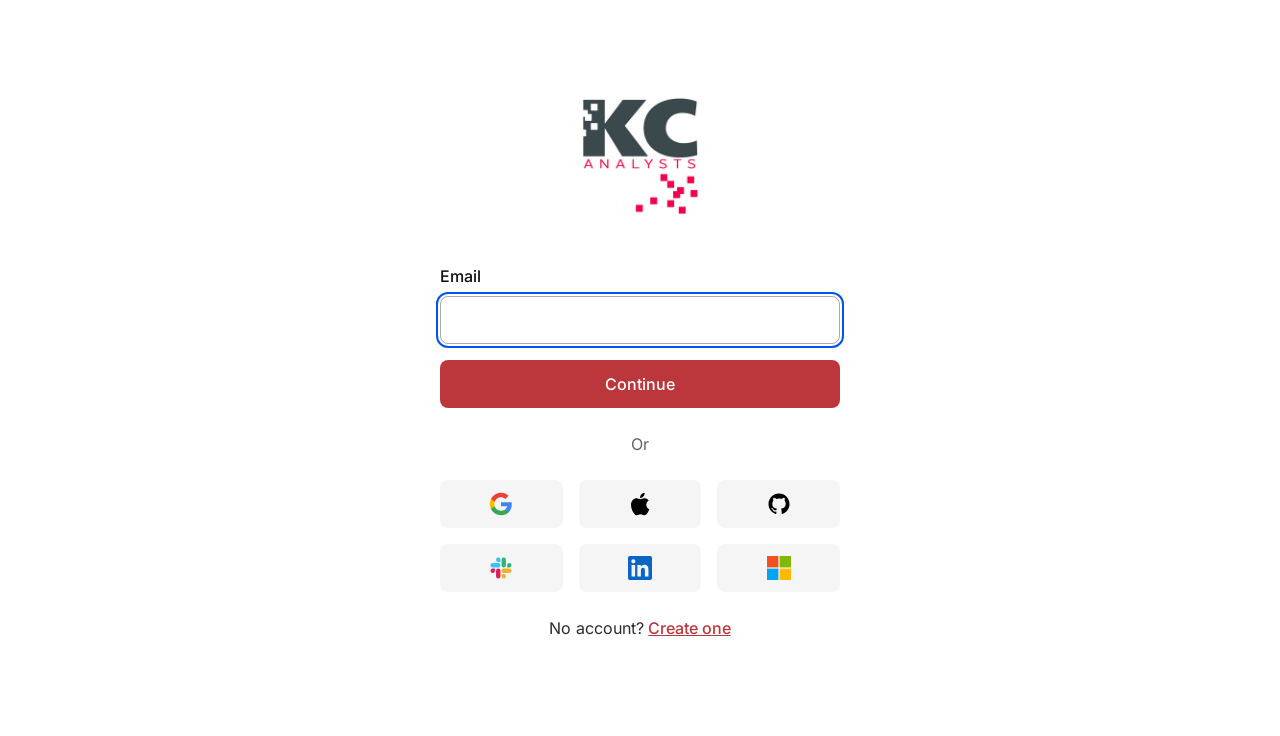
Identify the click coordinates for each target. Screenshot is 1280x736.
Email (460, 276)
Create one (689, 628)
